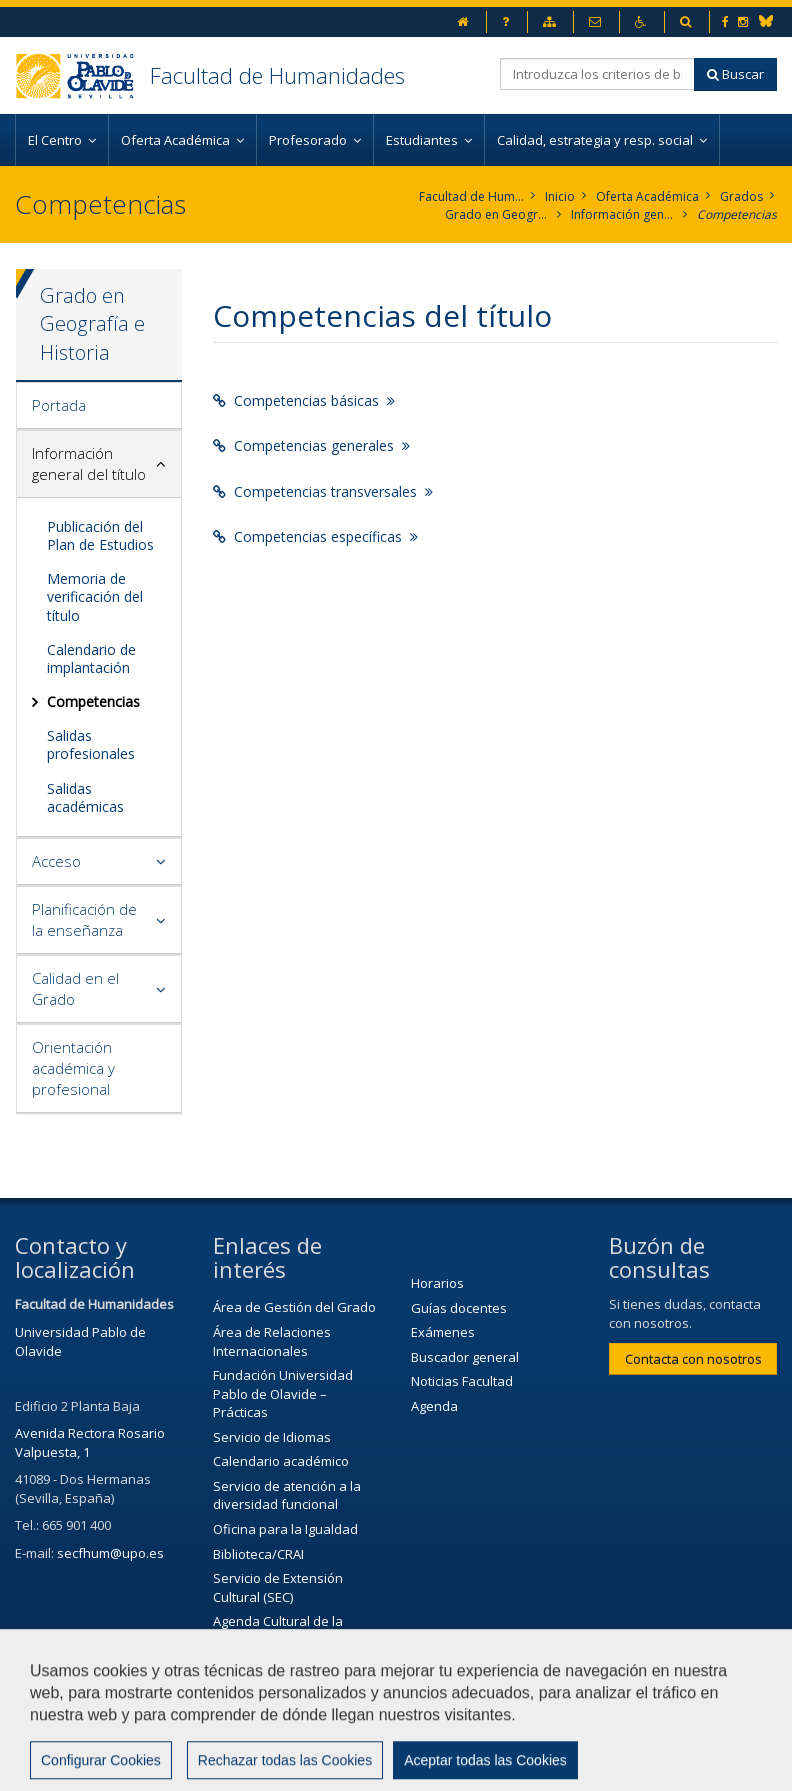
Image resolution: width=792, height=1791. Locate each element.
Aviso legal (563, 1717)
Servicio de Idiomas (272, 1437)
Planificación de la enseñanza (84, 919)
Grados (741, 196)
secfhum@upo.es (110, 1553)
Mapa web (57, 1766)
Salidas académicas (85, 797)
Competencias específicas (315, 536)
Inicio (560, 196)
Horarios (437, 1283)
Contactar (458, 1717)
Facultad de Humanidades (277, 75)
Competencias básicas (304, 400)
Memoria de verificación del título (95, 596)
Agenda (434, 1406)
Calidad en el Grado (75, 988)
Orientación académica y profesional (73, 1068)
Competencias (737, 214)
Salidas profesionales (91, 744)
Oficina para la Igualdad (285, 1529)
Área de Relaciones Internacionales (272, 1341)
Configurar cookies (189, 1766)
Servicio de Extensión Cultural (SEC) (278, 1587)
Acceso (56, 861)
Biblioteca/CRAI (258, 1554)
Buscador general (465, 1357)
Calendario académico (281, 1461)
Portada (59, 405)
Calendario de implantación (91, 658)
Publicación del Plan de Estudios (100, 535)
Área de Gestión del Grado (294, 1307)
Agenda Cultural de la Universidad (278, 1630)
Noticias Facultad (462, 1381)
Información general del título (623, 214)
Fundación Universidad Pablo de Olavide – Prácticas (283, 1393)
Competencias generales (311, 445)
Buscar (735, 74)
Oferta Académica (647, 196)
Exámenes (443, 1332)
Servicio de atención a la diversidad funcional (287, 1495)
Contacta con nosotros (693, 1359)
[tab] (99, 406)
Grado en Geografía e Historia (497, 214)
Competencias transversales (323, 491)
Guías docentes (459, 1308)
